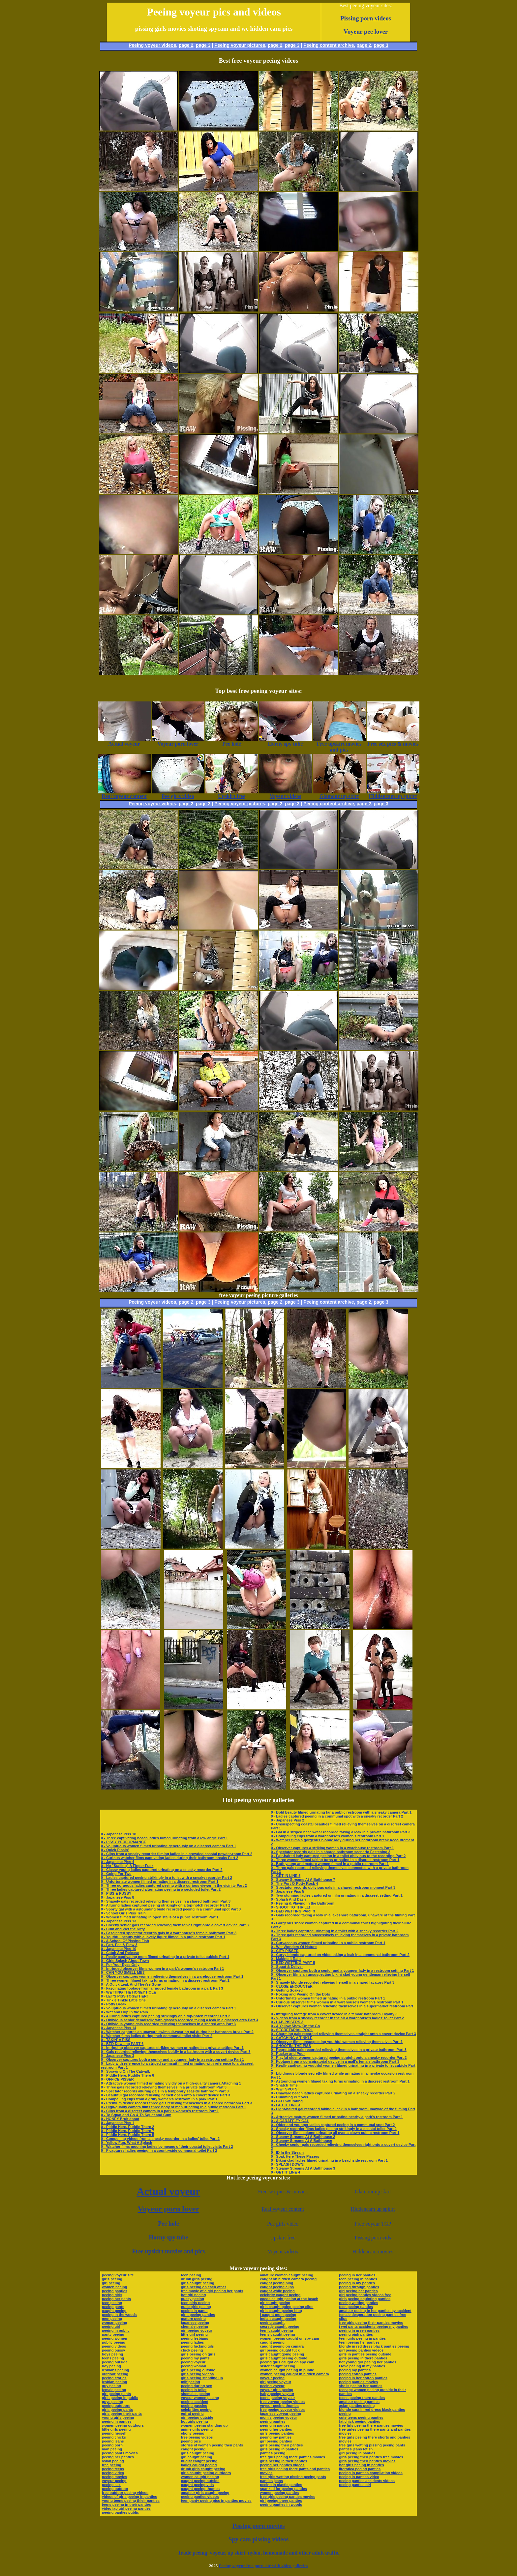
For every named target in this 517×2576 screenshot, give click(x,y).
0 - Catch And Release (120, 1953)
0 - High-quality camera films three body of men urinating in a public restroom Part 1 (173, 2107)
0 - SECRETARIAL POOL (292, 2030)
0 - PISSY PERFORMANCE (123, 1842)
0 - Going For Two (116, 1874)
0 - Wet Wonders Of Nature (294, 1947)
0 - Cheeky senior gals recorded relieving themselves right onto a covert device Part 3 (175, 1925)
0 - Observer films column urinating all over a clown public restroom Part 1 (335, 2133)
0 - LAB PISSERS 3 (287, 2022)
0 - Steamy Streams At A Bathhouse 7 (303, 1879)
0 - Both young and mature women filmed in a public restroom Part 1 (330, 1864)
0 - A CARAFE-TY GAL (290, 2121)
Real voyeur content (282, 2209)
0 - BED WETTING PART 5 (293, 1963)
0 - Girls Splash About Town (125, 1961)
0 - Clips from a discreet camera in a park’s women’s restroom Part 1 (160, 2111)
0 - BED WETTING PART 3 (293, 1911)
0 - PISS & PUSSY (116, 1893)
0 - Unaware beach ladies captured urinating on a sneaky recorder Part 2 (333, 2093)
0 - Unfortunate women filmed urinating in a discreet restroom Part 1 (159, 1881)
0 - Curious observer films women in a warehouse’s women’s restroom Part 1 (337, 2002)
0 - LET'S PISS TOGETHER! (124, 1996)
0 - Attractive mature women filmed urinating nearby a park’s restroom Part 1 (337, 2117)
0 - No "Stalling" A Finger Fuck (127, 1866)
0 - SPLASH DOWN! (287, 2164)
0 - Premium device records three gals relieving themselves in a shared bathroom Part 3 (176, 2103)
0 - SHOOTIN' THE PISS (291, 2046)
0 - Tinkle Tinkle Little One (123, 2000)
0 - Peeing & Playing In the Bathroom (302, 1903)
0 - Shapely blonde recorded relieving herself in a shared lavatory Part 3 (332, 1982)
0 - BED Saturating (287, 2101)
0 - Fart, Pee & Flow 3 (119, 1945)
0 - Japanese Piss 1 (117, 2123)
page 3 (203, 45)
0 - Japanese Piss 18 (118, 1834)
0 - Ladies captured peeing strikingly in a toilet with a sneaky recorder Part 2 (166, 1878)
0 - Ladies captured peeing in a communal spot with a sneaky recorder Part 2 (337, 1816)
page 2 (186, 45)
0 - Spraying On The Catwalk (125, 2071)
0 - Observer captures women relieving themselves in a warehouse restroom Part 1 (172, 1976)
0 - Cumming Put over (289, 2097)
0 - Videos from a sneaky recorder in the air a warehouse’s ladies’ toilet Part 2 (337, 2018)
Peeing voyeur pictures (239, 45)
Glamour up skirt (373, 2191)
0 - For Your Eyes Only (120, 1965)
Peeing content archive (328, 45)
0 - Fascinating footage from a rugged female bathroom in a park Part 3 (162, 1988)
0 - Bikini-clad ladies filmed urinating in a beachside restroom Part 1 (329, 2160)
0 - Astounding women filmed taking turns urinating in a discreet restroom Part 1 (340, 2081)
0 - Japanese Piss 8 (117, 1897)
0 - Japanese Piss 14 (118, 2028)
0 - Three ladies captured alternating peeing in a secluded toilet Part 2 (161, 1889)
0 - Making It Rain (285, 1959)
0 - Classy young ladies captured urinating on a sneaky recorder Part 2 (162, 1870)
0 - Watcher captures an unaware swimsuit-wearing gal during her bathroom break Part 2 (177, 2032)
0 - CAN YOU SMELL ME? (123, 1972)
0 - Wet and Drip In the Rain (124, 2012)
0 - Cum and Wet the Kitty (123, 1929)
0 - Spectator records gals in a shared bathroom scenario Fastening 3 (330, 1852)
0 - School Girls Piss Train (123, 1913)
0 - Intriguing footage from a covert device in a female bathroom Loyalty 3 (334, 2014)
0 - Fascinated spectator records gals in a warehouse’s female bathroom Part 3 (168, 1933)
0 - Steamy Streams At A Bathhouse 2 (303, 2137)
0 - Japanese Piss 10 (118, 1949)
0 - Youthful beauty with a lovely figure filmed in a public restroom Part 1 (163, 1937)
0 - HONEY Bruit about (120, 2119)
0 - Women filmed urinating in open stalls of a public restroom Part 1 (160, 1917)
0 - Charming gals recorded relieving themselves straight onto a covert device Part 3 (343, 2034)
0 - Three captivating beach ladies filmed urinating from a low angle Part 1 (164, 1838)
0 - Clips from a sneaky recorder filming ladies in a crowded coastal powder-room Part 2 (176, 1854)
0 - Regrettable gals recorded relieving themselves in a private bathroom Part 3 (338, 2050)
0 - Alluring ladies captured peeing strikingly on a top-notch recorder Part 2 (165, 1905)
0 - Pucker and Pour (288, 2054)
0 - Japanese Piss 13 (118, 1921)
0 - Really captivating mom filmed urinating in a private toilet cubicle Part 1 (165, 1957)
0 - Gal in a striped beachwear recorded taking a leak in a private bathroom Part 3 (340, 1832)
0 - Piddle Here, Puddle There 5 (127, 2135)
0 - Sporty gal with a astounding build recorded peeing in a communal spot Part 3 (171, 1909)
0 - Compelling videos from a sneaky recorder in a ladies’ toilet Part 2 (160, 2139)
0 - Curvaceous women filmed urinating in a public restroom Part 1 (328, 1943)
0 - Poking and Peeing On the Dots (300, 1994)
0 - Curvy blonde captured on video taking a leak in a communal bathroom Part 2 (340, 1955)
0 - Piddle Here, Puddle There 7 (127, 2131)
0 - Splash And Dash (288, 1899)
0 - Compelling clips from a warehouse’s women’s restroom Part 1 (327, 1836)
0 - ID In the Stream (287, 2152)
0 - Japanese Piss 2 (287, 1820)
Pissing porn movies (258, 2525)
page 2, (364, 45)
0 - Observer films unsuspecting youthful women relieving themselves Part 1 (337, 2042)
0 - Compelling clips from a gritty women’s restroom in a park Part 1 (159, 2099)
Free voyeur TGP (372, 2224)
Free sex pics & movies (283, 2191)
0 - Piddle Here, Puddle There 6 (127, 2075)
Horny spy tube (168, 2237)
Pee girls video (282, 2224)
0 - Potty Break (113, 2004)
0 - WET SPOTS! (284, 2089)
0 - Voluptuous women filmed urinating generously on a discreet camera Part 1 (168, 1846)
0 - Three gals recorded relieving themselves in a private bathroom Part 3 (164, 2087)
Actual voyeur (168, 2191)
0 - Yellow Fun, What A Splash (126, 2143)
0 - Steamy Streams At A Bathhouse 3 (303, 2168)
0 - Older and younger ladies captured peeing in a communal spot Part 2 (333, 2125)
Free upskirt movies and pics (168, 2251)
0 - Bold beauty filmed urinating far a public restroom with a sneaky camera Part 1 (341, 1812)
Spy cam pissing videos (258, 2539)
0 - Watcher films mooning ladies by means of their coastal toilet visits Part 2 (167, 2146)
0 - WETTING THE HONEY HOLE (128, 1992)
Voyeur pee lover (366, 31)
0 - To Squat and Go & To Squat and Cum (136, 2115)
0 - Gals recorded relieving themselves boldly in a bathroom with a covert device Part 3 (176, 2052)
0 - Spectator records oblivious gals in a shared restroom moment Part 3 (333, 1887)
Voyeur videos (283, 2251)
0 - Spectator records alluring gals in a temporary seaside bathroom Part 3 (165, 2091)
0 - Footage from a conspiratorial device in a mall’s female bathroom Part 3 (335, 2061)
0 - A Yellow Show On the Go (295, 2026)
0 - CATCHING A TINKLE (291, 2038)
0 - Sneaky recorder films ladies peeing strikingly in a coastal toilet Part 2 (333, 2129)
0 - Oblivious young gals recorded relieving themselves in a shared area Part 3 (168, 2024)
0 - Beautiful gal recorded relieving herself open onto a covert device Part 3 (165, 2095)
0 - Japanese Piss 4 (117, 1862)
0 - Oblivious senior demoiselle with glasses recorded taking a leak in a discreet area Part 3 (179, 2020)
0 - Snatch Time (284, 2085)
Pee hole (168, 2223)
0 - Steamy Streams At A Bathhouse (301, 2141)
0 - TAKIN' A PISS (116, 2040)
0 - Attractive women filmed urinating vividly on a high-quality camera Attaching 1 (171, 2083)
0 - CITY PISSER (284, 1951)
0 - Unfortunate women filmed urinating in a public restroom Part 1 (328, 1998)
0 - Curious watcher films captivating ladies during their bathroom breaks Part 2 (169, 1858)
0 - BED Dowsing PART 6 (122, 2044)
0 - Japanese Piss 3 (117, 2056)
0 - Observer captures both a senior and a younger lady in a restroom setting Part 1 (172, 2059)
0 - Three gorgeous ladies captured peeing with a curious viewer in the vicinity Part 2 (174, 1885)
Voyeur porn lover (168, 2209)
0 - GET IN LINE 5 (285, 1876)
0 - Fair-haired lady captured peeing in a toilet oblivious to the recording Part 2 (338, 1856)
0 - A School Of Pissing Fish (125, 1941)
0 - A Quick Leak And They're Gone (131, 1984)
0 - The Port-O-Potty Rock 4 (294, 1883)
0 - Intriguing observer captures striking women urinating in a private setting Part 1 (172, 2048)
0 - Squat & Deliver (287, 1967)
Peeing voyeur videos (152, 45)
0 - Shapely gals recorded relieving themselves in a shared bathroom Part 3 (165, 1901)
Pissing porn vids (373, 2237)
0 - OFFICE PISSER (117, 2079)
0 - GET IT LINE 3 (285, 2105)
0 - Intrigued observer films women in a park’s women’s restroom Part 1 (162, 1968)
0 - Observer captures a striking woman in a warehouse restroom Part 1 (332, 1848)
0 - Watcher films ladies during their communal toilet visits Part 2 (156, 2036)
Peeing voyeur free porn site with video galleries (263, 2565)
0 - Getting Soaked (287, 1990)
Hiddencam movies (372, 2251)
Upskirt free (282, 2237)
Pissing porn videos (365, 18)
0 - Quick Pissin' (115, 1850)
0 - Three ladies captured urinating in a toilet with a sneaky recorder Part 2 (334, 1931)
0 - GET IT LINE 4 (285, 2172)
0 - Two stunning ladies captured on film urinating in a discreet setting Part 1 (337, 1895)
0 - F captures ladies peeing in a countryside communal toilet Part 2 (159, 2150)
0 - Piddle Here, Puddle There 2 (127, 2127)
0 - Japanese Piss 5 (287, 1891)
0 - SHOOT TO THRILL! (290, 1907)
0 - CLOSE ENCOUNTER (292, 1986)
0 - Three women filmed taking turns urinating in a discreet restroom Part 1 (165, 1980)
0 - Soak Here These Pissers (295, 2156)
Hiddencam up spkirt (373, 2209)
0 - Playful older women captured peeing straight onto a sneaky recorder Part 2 (339, 2057)
